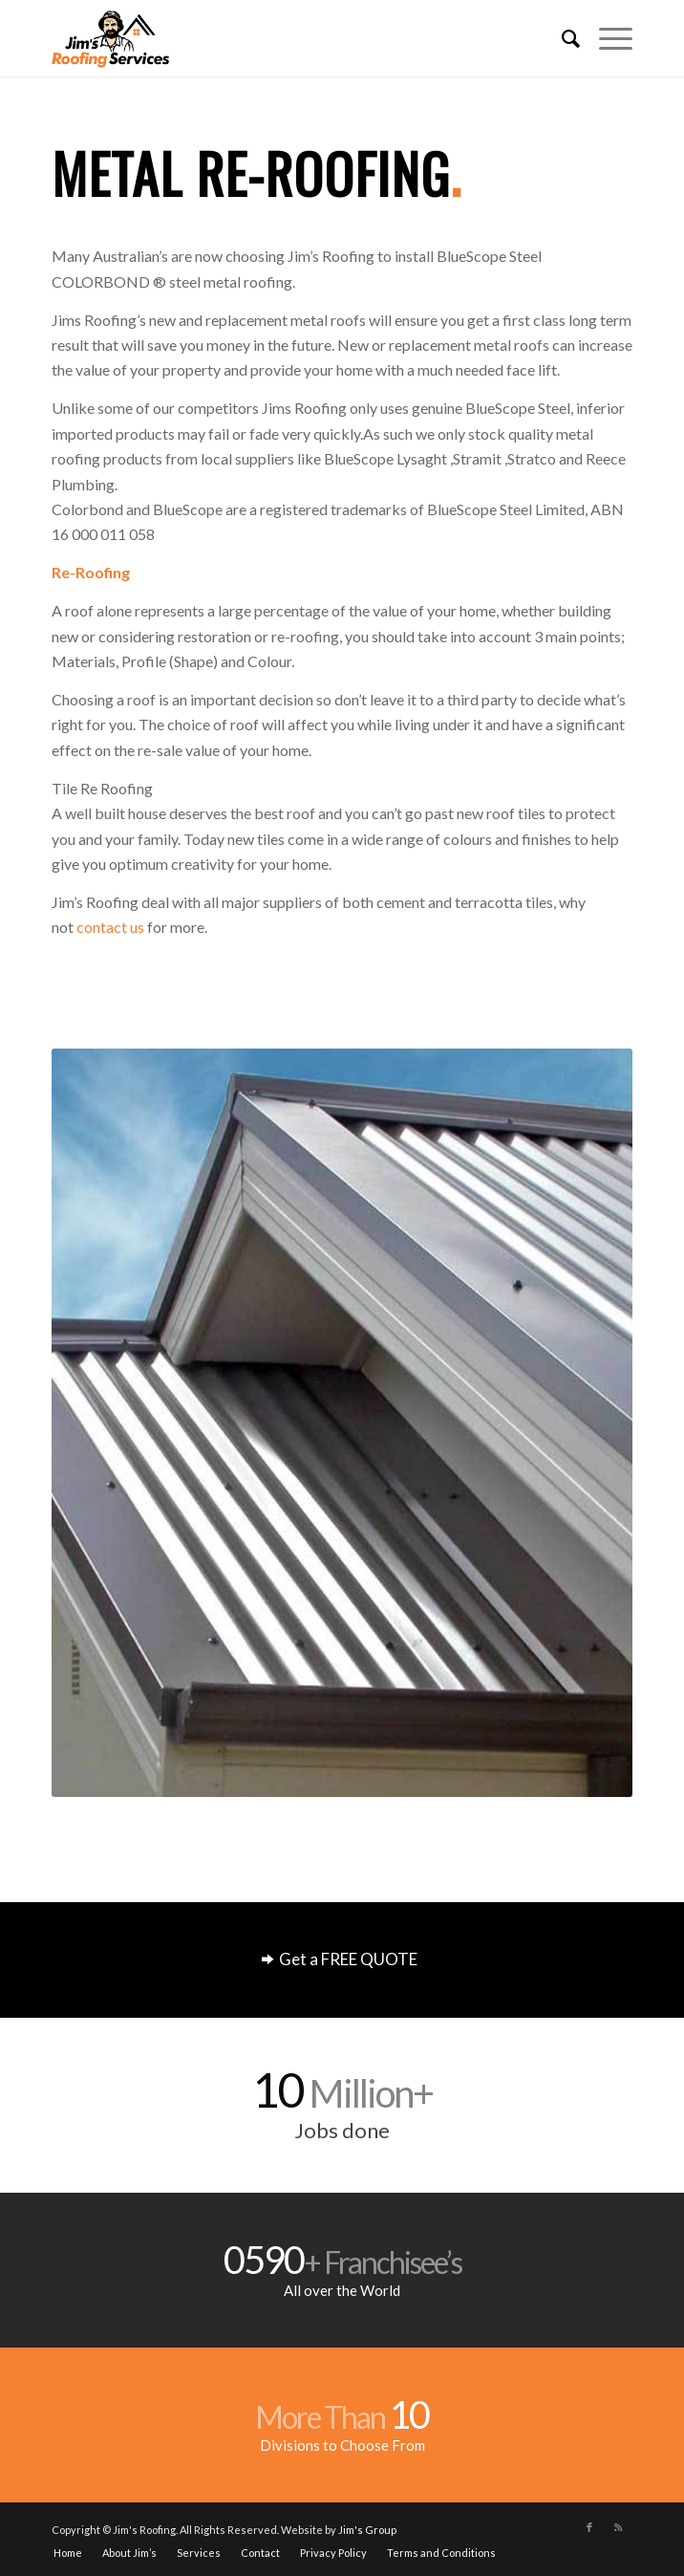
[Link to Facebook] (589, 2527)
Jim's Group (367, 2529)
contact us (110, 927)
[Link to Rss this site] (618, 2527)
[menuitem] (561, 38)
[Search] (561, 38)
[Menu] (606, 38)
